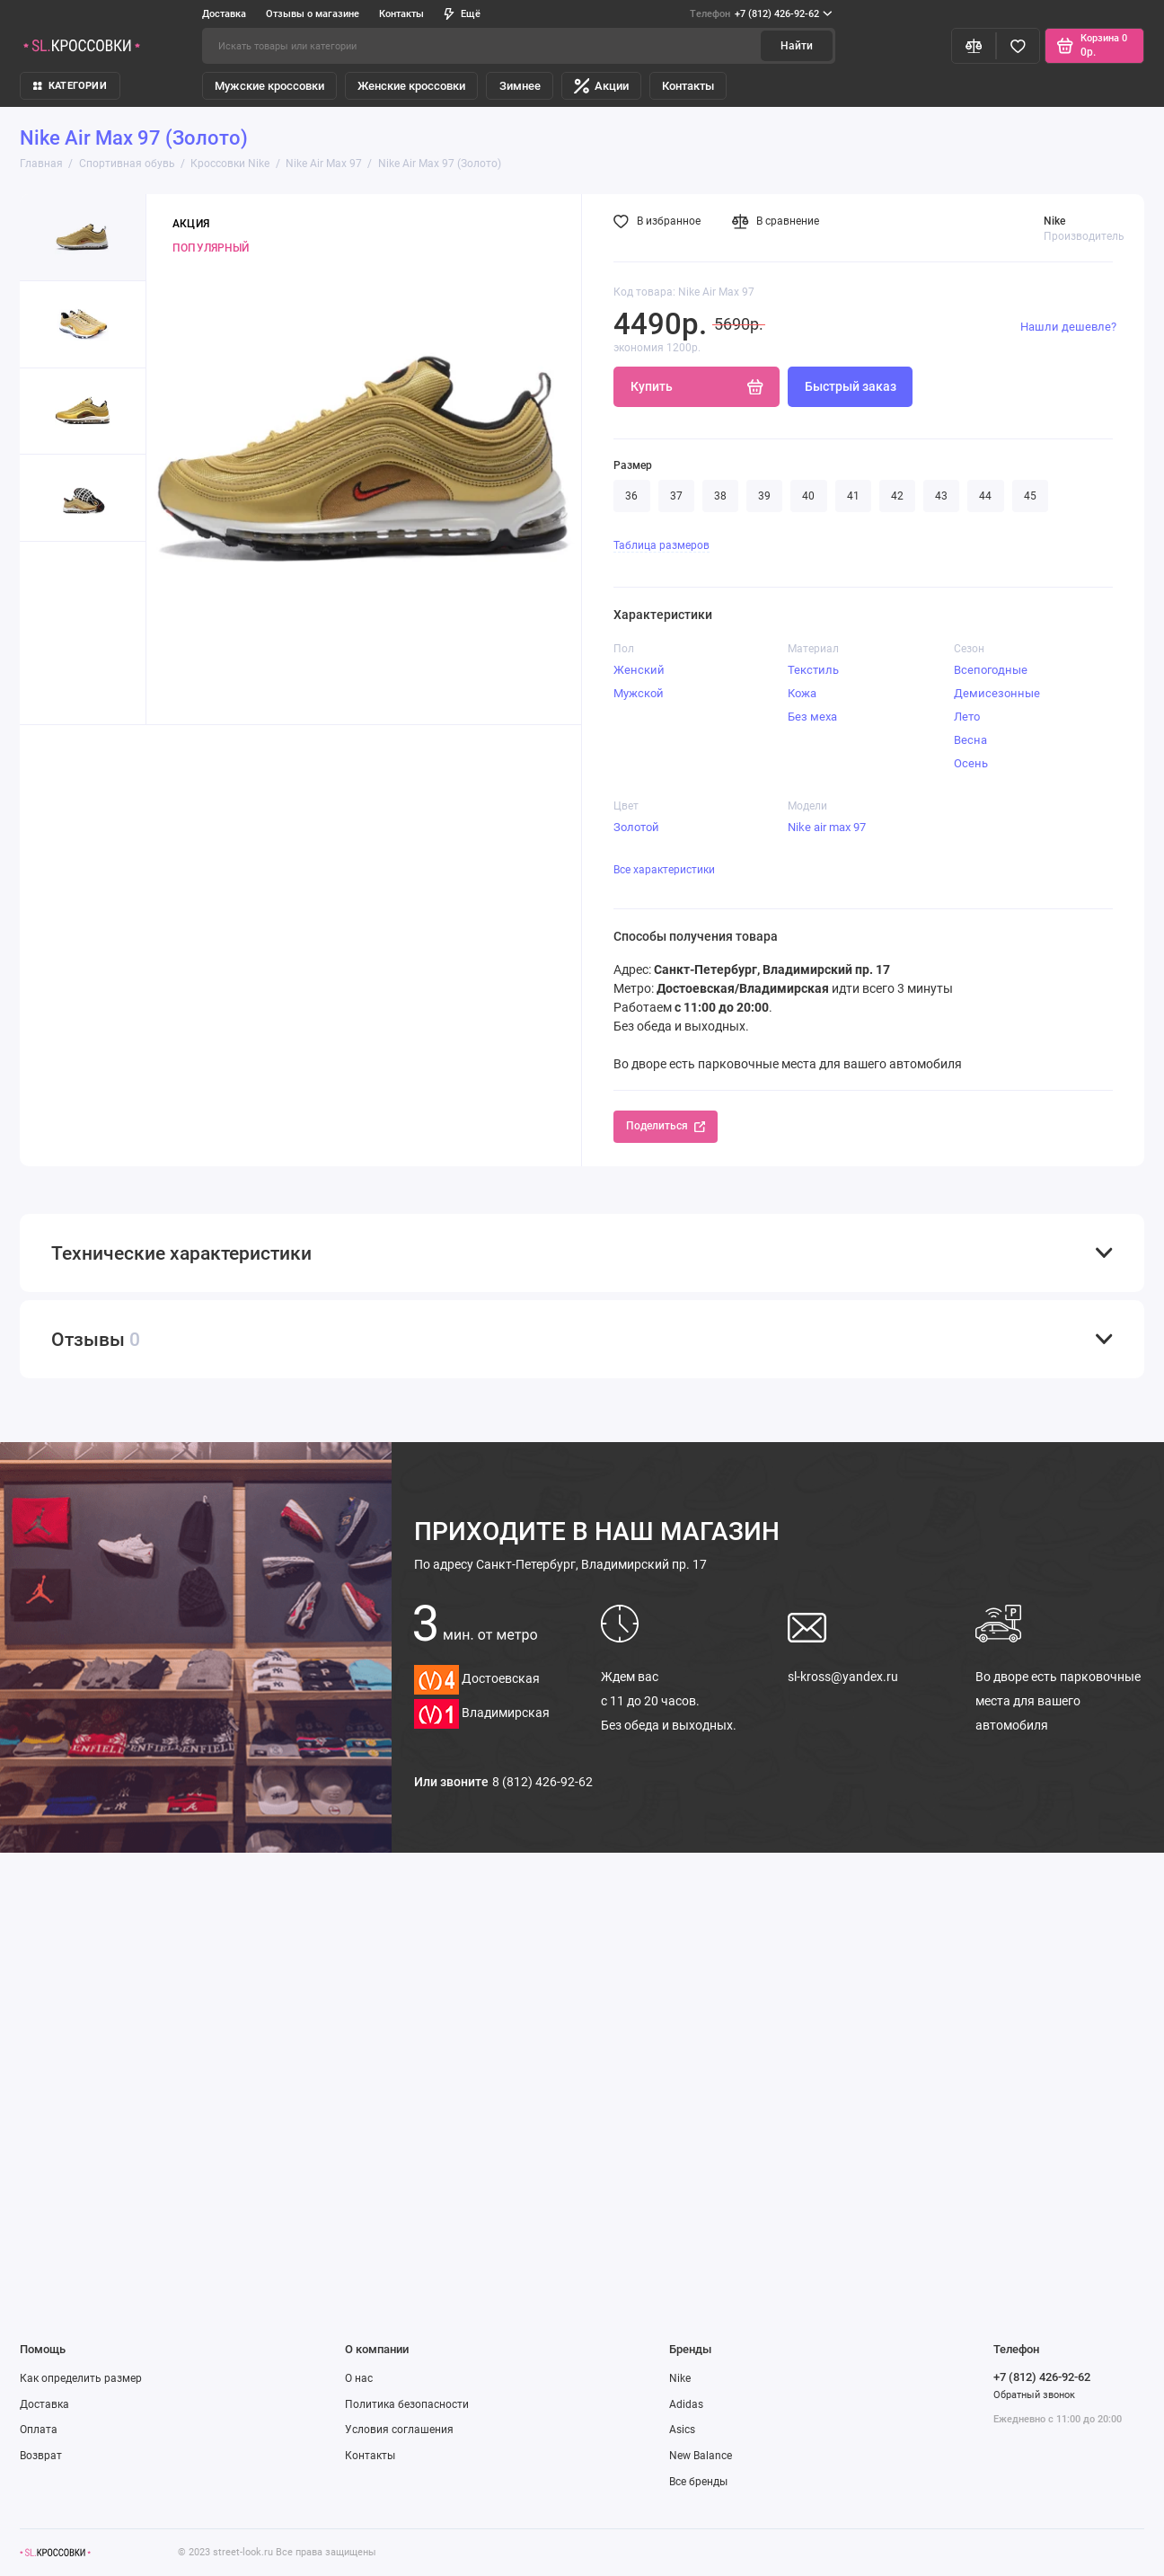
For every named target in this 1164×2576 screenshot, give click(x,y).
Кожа (802, 693)
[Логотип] (55, 2552)
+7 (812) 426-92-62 (761, 14)
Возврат (41, 2455)
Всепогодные (990, 670)
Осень (971, 763)
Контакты (401, 13)
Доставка (224, 13)
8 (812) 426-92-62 (542, 1782)
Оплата (38, 2429)
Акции (601, 86)
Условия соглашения (399, 2429)
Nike (680, 2378)
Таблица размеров (661, 545)
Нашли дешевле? (1068, 326)
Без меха (812, 716)
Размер (632, 465)
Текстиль (813, 670)
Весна (970, 740)
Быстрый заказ (850, 386)
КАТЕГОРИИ (70, 85)
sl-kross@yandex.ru (843, 1676)
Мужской (638, 693)
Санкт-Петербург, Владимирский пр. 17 (560, 1564)
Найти (796, 46)
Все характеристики (664, 869)
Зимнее (520, 86)
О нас (359, 2378)
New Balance (700, 2455)
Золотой (636, 827)
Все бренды (698, 2481)
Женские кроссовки (411, 86)
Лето (967, 716)
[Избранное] (1018, 46)
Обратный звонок (1034, 2394)
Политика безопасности (407, 2404)
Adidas (686, 2404)
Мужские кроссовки (269, 86)
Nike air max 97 (827, 827)
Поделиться (665, 1126)
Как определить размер (81, 2378)
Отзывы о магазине (312, 13)
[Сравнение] (973, 46)
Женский (639, 670)
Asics (682, 2429)
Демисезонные (997, 693)
